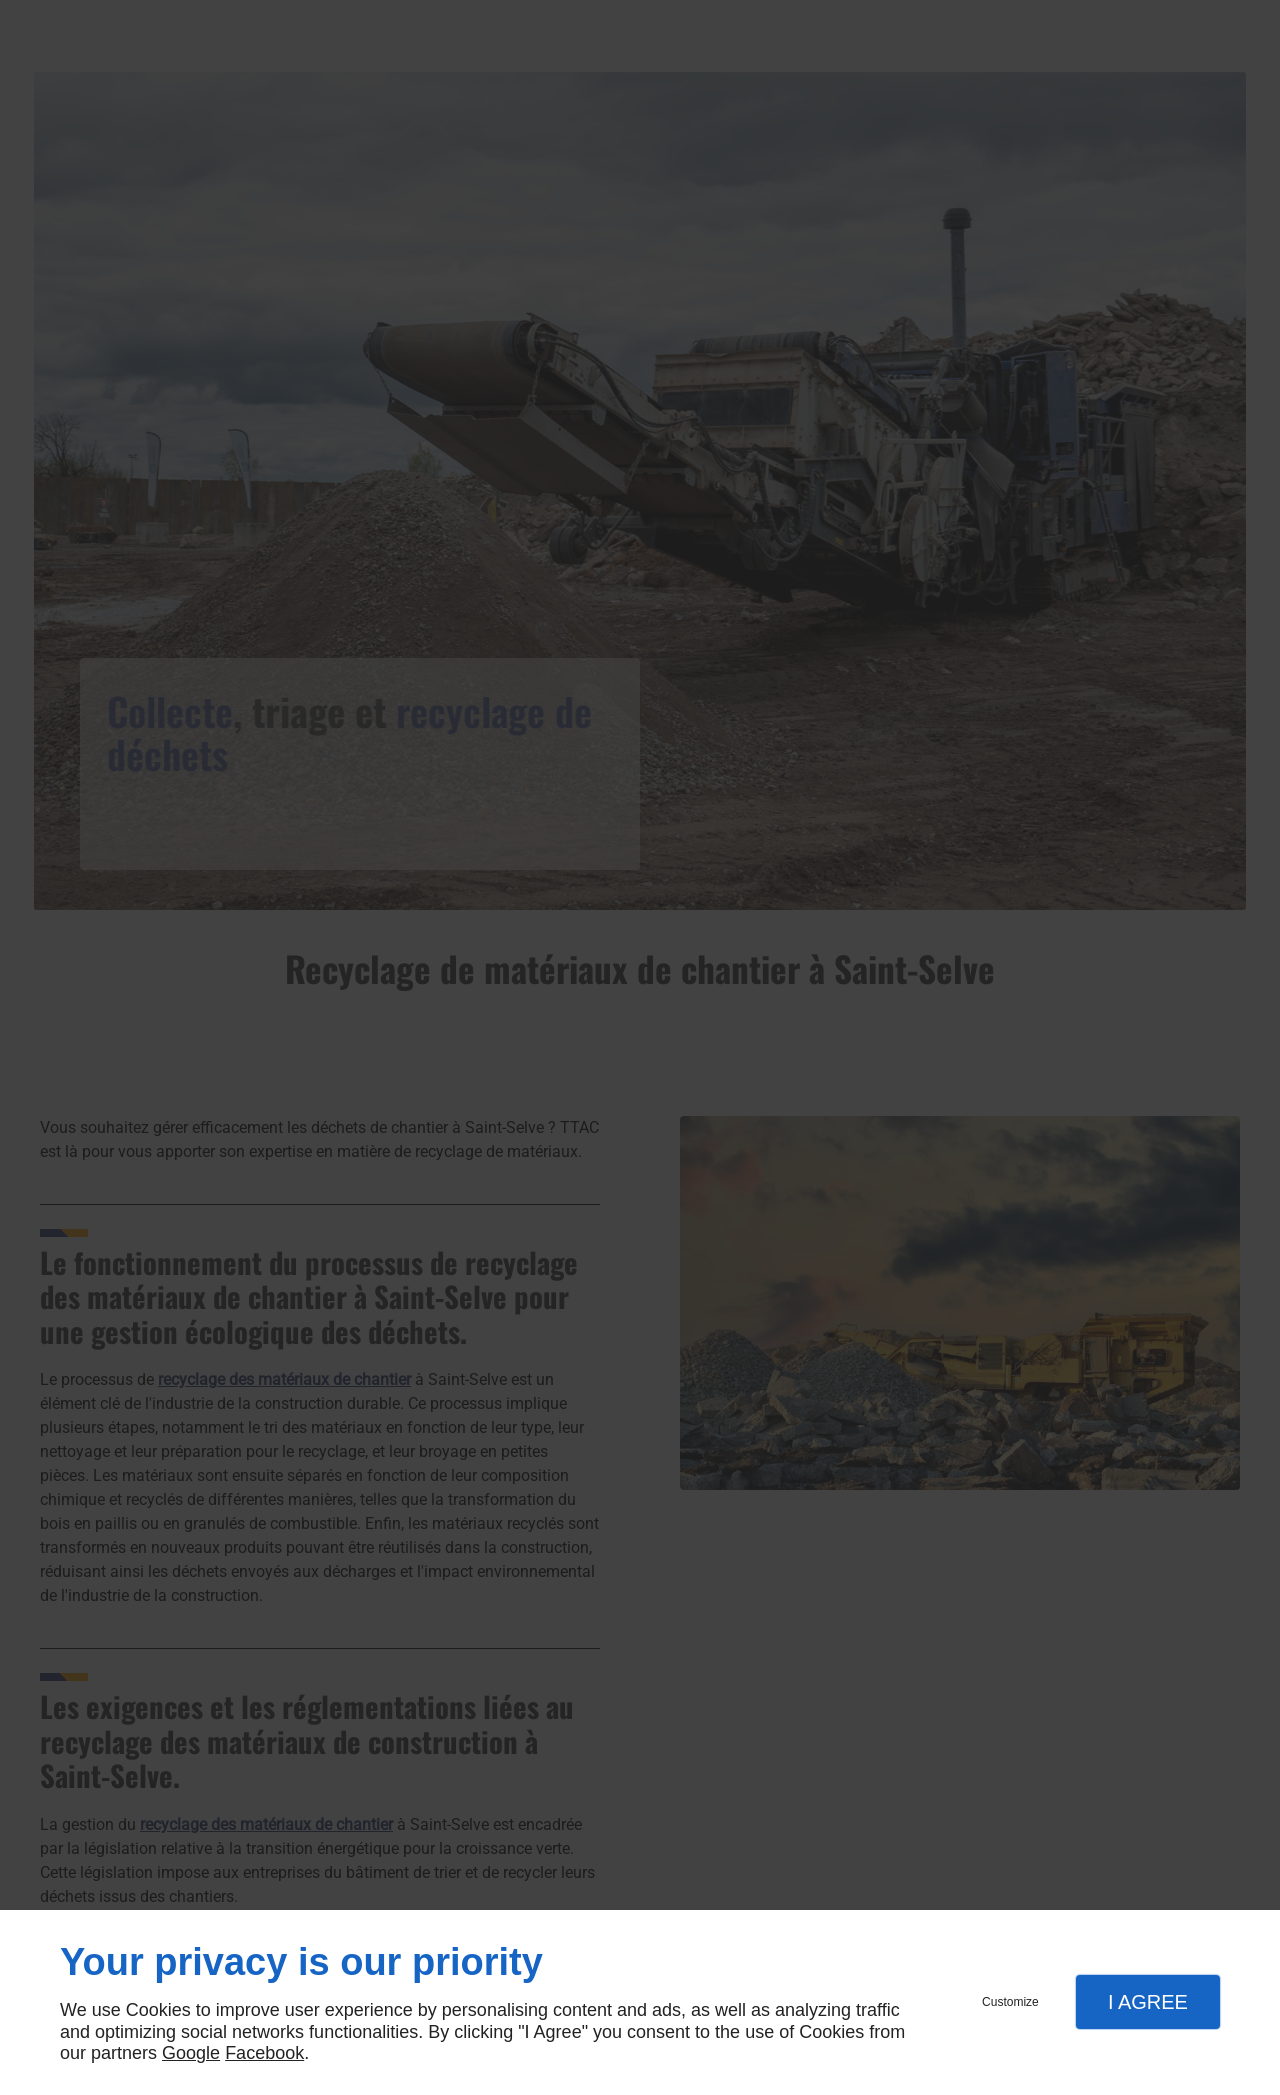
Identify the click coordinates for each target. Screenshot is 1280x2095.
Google (191, 2053)
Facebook (264, 2053)
